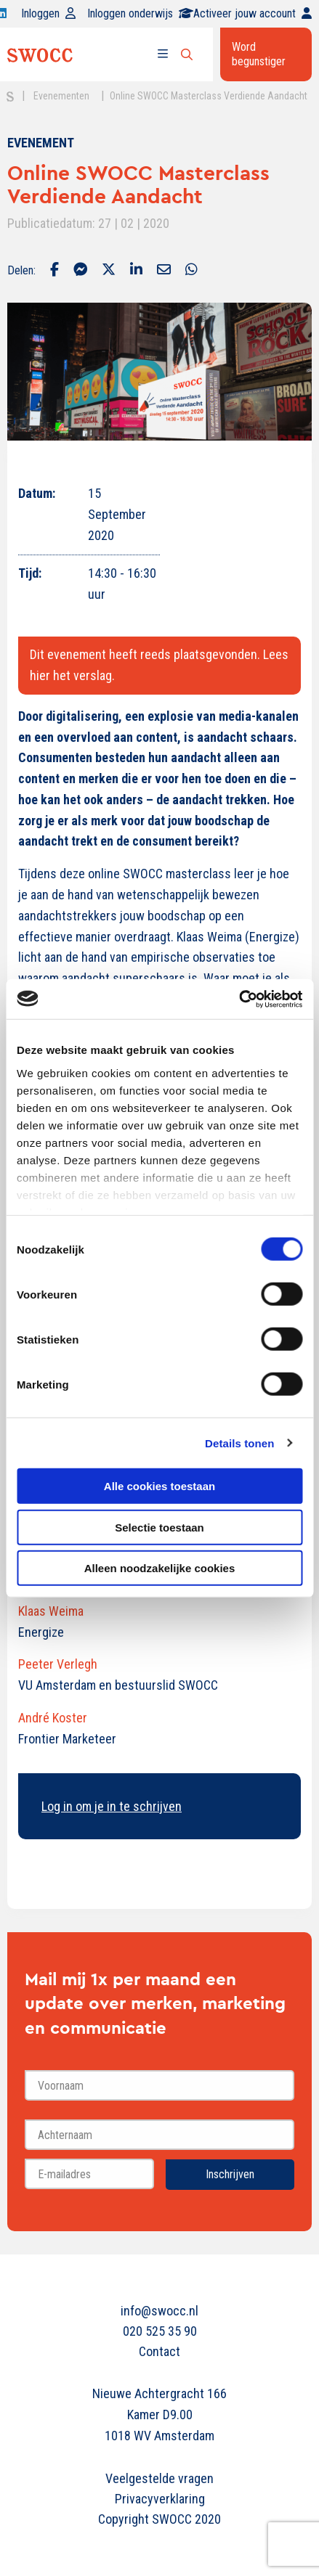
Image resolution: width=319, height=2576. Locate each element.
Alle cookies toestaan (159, 1486)
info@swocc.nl (159, 2310)
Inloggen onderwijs (140, 13)
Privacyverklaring (160, 2498)
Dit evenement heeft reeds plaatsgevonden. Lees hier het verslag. (159, 665)
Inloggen (48, 13)
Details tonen (239, 1442)
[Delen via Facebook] (54, 270)
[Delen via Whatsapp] (191, 270)
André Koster (52, 1717)
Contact (159, 2351)
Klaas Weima (51, 1611)
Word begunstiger (259, 54)
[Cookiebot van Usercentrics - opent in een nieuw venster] (238, 998)
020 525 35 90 (160, 2331)
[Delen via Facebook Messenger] (80, 270)
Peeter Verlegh (57, 1664)
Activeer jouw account (252, 13)
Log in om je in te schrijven (111, 1806)
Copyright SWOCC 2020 (159, 2519)
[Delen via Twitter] (109, 270)
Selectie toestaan (159, 1527)
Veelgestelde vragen (159, 2478)
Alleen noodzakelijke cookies (159, 1568)
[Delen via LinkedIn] (136, 270)
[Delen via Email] (164, 270)
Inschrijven (230, 2174)
